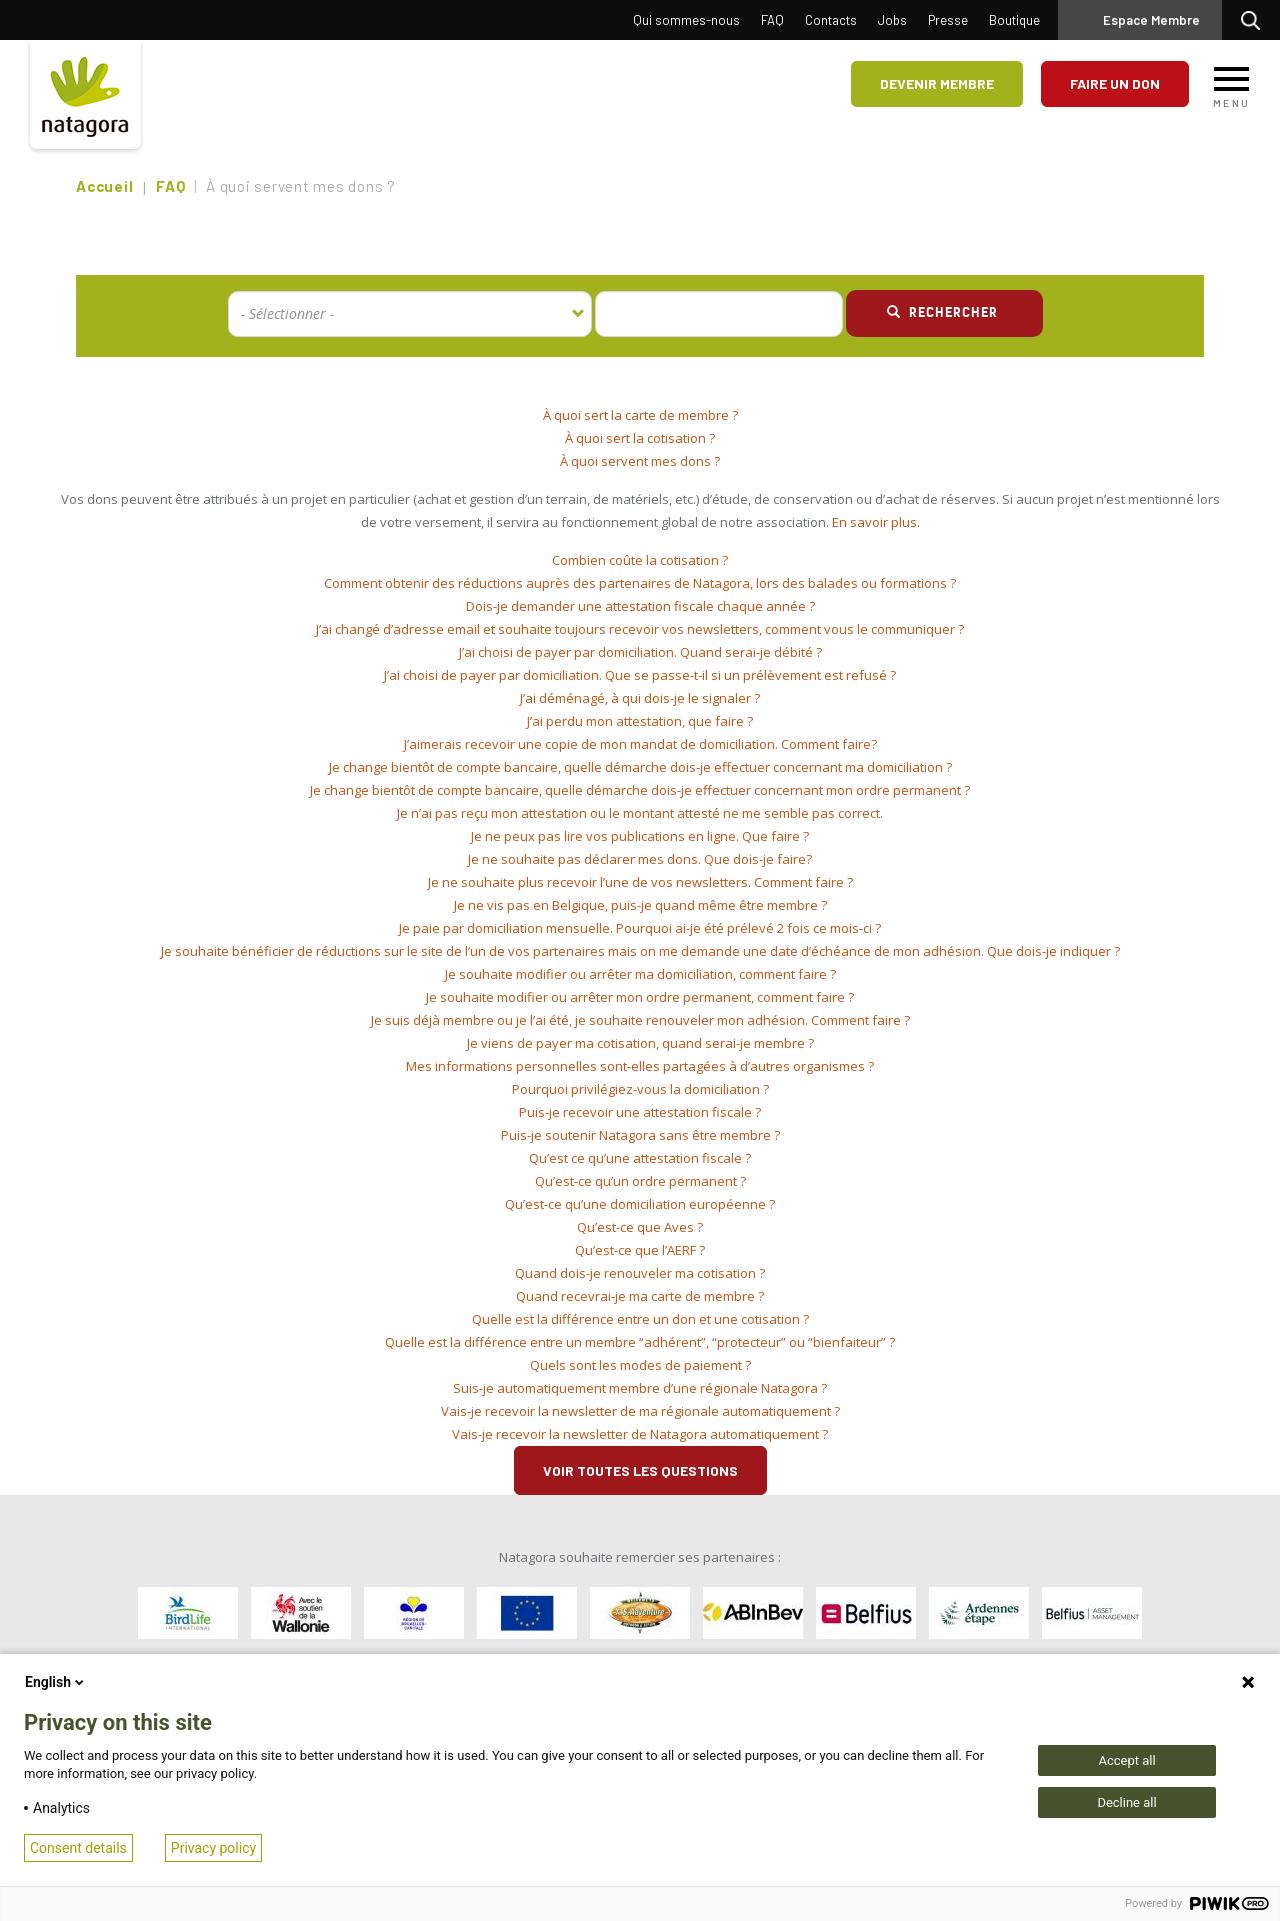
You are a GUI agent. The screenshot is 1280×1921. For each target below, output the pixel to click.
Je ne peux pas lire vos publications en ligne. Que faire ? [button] (640, 836)
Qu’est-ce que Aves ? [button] (640, 1227)
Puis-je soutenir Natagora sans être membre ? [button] (640, 1135)
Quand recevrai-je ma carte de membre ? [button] (640, 1296)
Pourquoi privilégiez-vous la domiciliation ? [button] (640, 1089)
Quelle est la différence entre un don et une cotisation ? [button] (640, 1319)
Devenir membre (937, 83)
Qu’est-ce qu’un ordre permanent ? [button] (640, 1181)
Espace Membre (1151, 20)
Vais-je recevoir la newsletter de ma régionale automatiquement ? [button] (640, 1411)
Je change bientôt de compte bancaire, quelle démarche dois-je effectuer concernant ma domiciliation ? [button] (640, 767)
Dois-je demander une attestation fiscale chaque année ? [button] (640, 606)
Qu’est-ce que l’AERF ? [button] (640, 1250)
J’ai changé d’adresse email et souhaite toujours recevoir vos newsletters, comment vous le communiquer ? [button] (640, 629)
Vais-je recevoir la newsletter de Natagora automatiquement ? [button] (640, 1434)
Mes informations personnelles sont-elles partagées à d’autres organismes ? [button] (640, 1066)
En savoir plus (874, 522)
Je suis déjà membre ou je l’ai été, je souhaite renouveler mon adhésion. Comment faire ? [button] (640, 1020)
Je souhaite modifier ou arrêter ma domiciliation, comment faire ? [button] (640, 974)
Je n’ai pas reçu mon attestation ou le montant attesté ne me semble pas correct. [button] (640, 813)
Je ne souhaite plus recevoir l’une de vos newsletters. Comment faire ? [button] (640, 882)
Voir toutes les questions (640, 1470)
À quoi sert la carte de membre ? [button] (640, 415)
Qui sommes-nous (686, 20)
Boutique (1014, 20)
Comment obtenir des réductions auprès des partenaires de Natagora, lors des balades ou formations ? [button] (640, 583)
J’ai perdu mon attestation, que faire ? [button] (640, 721)
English (56, 1682)
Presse (948, 20)
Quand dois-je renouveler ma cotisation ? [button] (640, 1273)
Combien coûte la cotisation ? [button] (640, 560)
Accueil (104, 186)
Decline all (1126, 1802)
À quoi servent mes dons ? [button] (640, 461)
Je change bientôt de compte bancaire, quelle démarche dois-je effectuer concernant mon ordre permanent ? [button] (640, 790)
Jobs (892, 20)
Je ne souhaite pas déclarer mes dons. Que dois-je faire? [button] (640, 859)
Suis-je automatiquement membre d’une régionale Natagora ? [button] (640, 1388)
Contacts (831, 20)
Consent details (78, 1848)
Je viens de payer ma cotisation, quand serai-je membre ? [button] (640, 1043)
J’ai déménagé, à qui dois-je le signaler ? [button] (640, 698)
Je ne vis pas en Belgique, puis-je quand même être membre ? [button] (640, 905)
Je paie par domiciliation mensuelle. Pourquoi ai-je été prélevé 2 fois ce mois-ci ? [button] (640, 928)
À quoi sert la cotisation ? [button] (640, 438)
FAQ (772, 20)
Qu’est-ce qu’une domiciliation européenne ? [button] (640, 1204)
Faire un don (1115, 83)
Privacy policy (213, 1848)
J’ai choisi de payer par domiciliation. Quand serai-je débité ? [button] (640, 652)
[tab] (640, 415)
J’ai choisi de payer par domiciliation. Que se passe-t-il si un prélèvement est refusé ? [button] (640, 675)
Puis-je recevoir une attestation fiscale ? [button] (640, 1112)
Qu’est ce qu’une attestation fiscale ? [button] (640, 1158)
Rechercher (1255, 20)
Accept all (1126, 1760)
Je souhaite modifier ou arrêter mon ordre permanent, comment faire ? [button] (640, 997)
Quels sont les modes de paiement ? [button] (640, 1365)
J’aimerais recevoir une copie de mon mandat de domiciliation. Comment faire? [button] (640, 744)
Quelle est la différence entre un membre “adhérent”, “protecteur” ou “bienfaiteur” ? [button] (640, 1342)
